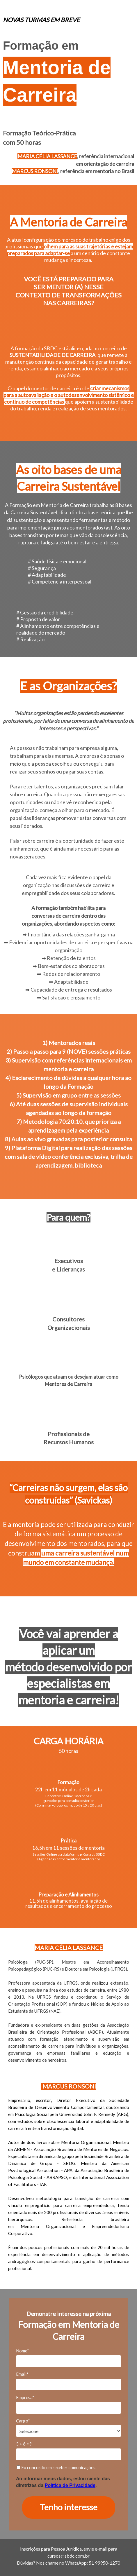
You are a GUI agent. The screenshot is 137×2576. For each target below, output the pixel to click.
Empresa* (25, 2397)
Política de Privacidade (70, 2485)
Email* (22, 2374)
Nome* (22, 2350)
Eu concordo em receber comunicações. (56, 2467)
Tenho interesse (68, 2507)
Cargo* (23, 2420)
